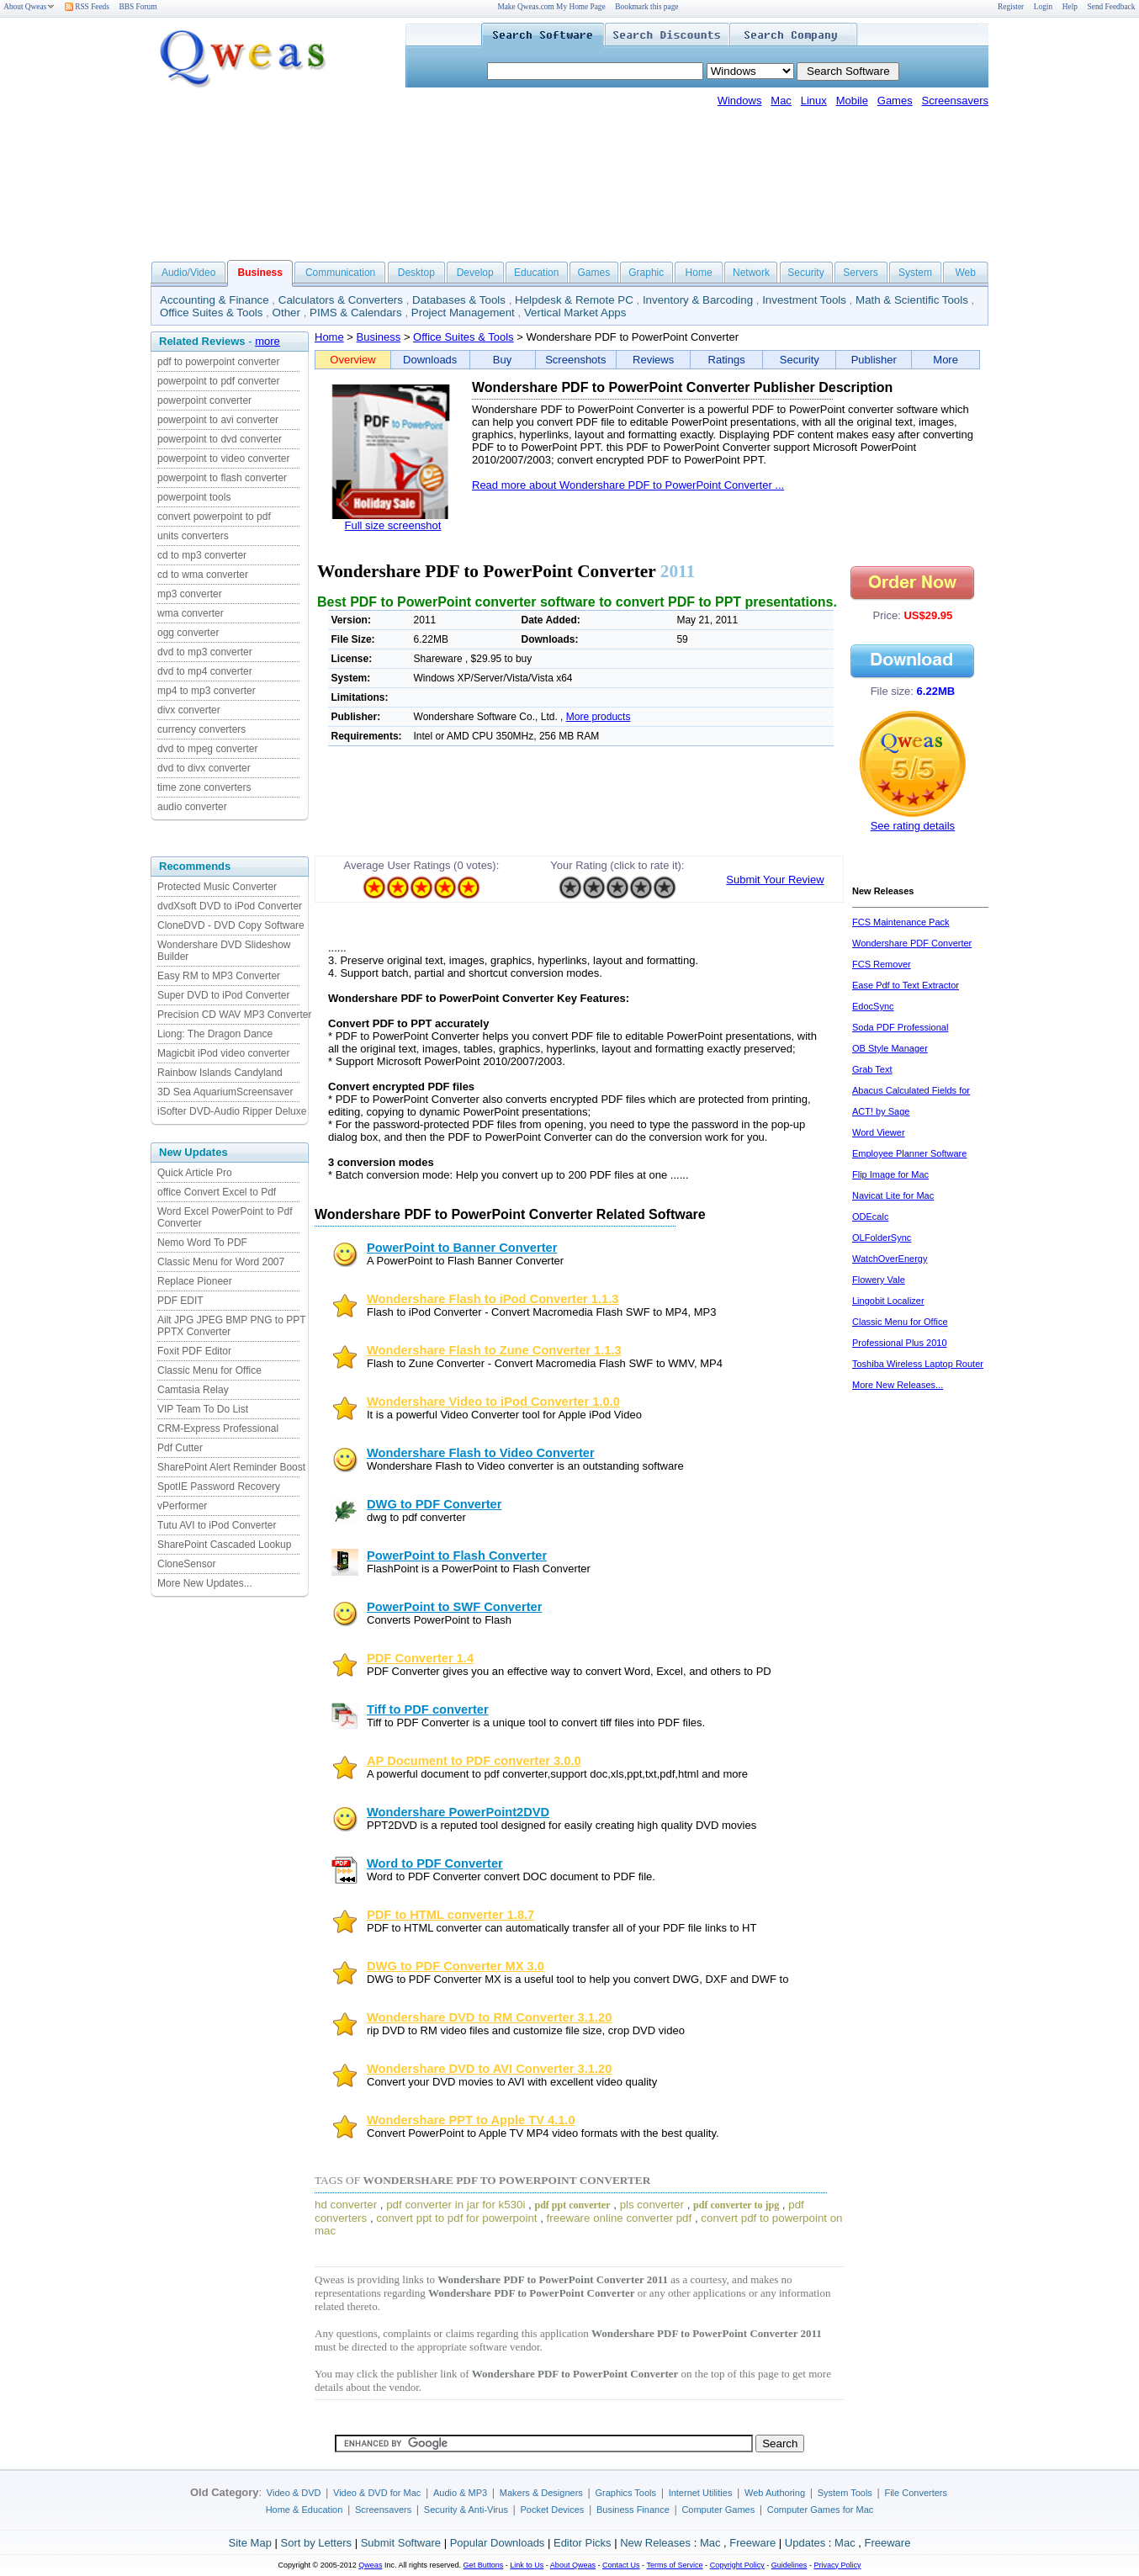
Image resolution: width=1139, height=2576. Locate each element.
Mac (781, 100)
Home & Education (304, 2509)
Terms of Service (674, 2565)
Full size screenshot (393, 525)
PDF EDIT (180, 1301)
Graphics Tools (625, 2493)
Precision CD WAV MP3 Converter (234, 1014)
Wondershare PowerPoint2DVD (458, 1812)
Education (536, 272)
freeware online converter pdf (619, 2218)
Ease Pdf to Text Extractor (905, 985)
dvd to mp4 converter (204, 671)
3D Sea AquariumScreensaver (225, 1092)
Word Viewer (878, 1132)
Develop (475, 272)
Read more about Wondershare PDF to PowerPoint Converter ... (628, 485)
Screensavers (955, 100)
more (267, 341)
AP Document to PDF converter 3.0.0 (474, 1761)
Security (805, 272)
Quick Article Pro (194, 1173)
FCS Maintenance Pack (901, 922)
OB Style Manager (890, 1048)
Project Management (463, 312)
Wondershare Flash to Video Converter (481, 1453)
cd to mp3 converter (201, 555)
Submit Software (401, 2542)
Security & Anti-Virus (466, 2509)
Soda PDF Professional (900, 1027)
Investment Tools (804, 300)
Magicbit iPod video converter (223, 1053)
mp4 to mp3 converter (206, 691)
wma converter (190, 613)
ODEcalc (870, 1216)
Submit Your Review (775, 879)
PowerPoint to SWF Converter (454, 1607)
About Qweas (29, 7)
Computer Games (718, 2509)
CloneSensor (186, 1564)
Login (1043, 7)
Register (1011, 7)
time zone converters (204, 787)
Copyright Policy (737, 2565)
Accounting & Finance (214, 300)
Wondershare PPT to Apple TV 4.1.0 (471, 2120)
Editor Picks (583, 2542)
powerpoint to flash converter (222, 478)
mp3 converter (189, 594)
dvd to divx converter (204, 768)
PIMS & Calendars (356, 312)
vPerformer (182, 1506)
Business (379, 337)
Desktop (416, 272)
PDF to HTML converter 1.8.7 (450, 1914)
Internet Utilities (701, 2493)
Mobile (852, 100)
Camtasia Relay (193, 1390)
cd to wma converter (202, 574)
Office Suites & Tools (211, 312)
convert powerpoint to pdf (214, 516)
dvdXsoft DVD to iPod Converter (229, 906)
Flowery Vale (878, 1280)
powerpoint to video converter (223, 458)
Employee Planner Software (909, 1153)
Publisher (874, 359)
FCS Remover (881, 964)
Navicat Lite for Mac (893, 1195)
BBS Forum (138, 7)
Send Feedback (1112, 7)
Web (965, 272)
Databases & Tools (459, 300)
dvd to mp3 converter (204, 652)
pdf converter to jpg (736, 2205)
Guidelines (789, 2565)
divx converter (188, 710)
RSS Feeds (87, 7)
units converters (193, 536)
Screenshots (575, 359)
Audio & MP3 (460, 2493)
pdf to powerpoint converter (218, 362)
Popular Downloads (497, 2542)
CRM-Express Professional (217, 1428)
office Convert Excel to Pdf (216, 1192)
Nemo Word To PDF (202, 1242)
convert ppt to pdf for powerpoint (456, 2218)
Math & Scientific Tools (912, 300)
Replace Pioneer (194, 1281)
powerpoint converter (204, 400)
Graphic (646, 272)
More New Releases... (897, 1385)
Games (895, 100)
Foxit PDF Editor (194, 1351)
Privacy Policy (837, 2565)
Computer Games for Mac (820, 2509)
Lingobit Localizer (888, 1301)
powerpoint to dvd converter (219, 439)
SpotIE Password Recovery (218, 1486)
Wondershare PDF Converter (912, 943)
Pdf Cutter (180, 1448)
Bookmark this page (646, 7)
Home (699, 272)
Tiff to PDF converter (428, 1709)
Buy (502, 359)
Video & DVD (294, 2493)
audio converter (192, 807)
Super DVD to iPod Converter (223, 995)
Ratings (726, 359)
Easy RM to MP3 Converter (218, 976)
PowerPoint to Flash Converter (457, 1555)
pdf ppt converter (573, 2205)
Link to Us (526, 2565)
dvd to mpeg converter (207, 749)
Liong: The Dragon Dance (215, 1034)
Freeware (752, 2542)
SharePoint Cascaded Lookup (224, 1544)
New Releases (655, 2542)
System (915, 272)
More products (598, 717)
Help (1070, 7)
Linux (814, 100)
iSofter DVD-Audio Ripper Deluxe (231, 1111)
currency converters (201, 729)
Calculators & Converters (340, 300)
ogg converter (188, 633)
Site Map (250, 2542)
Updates (805, 2542)
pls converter (652, 2204)
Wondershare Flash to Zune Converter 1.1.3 (494, 1350)
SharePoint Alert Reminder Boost (231, 1467)
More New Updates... (204, 1583)
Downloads (430, 359)
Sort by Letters (316, 2542)
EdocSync (873, 1006)
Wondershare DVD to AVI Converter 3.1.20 (489, 2068)
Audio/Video (189, 272)
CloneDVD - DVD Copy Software (231, 925)
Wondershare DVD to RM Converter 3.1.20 (489, 2017)
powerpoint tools (193, 497)
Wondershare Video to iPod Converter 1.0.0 (493, 1401)
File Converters (915, 2493)
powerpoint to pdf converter (218, 381)
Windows (740, 100)
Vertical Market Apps (575, 312)
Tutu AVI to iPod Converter (216, 1525)
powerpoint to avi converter (217, 420)
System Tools (845, 2493)
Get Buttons (484, 2565)
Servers (860, 272)
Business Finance (633, 2509)
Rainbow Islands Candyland (220, 1073)
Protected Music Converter (217, 887)
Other (286, 312)
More (945, 359)
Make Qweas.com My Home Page (551, 7)
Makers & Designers (541, 2493)
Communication (340, 272)
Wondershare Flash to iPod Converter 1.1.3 (492, 1299)
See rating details (913, 825)
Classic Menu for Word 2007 (220, 1262)
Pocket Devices (553, 2509)
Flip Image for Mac (890, 1174)
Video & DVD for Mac (377, 2493)
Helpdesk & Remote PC (574, 300)
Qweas (370, 2565)
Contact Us (621, 2565)
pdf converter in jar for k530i (455, 2204)
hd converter (346, 2204)
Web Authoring (774, 2493)
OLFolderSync (881, 1237)
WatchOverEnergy (889, 1259)
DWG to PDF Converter (434, 1504)
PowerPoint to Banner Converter (462, 1247)
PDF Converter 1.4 (420, 1658)
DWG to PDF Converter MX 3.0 (455, 1966)
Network (751, 272)
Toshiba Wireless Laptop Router (917, 1364)
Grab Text (872, 1069)
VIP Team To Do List (202, 1409)
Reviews (653, 359)
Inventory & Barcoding (698, 300)
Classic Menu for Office (209, 1370)
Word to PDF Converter (435, 1863)
